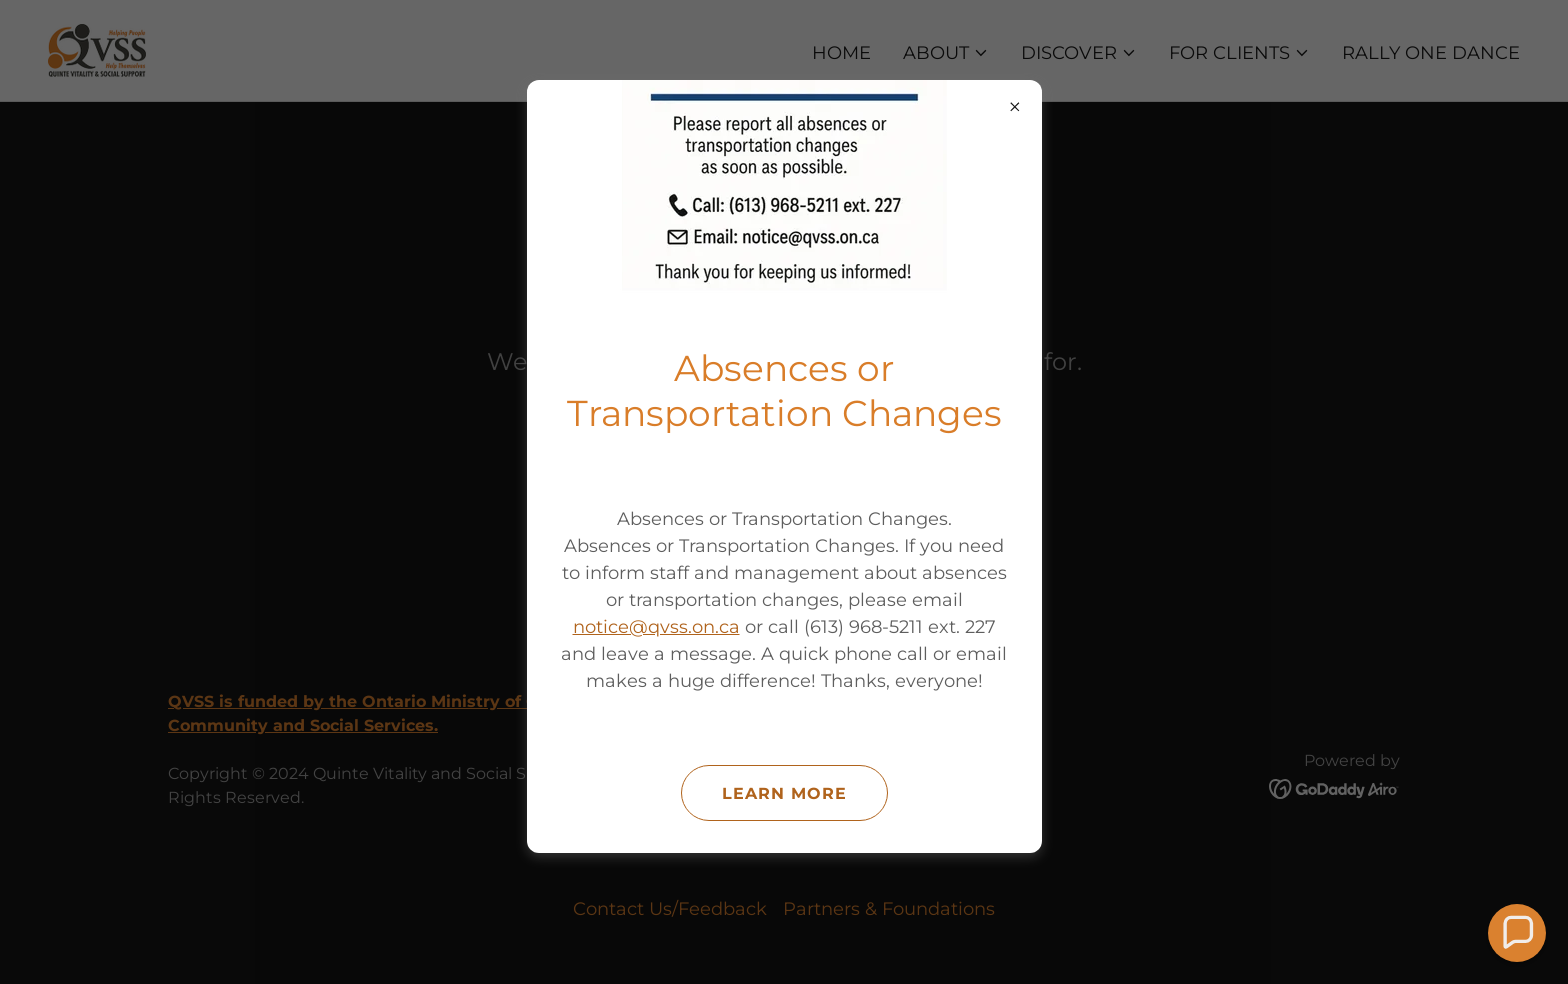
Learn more (784, 793)
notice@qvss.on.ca (656, 627)
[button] (1517, 933)
